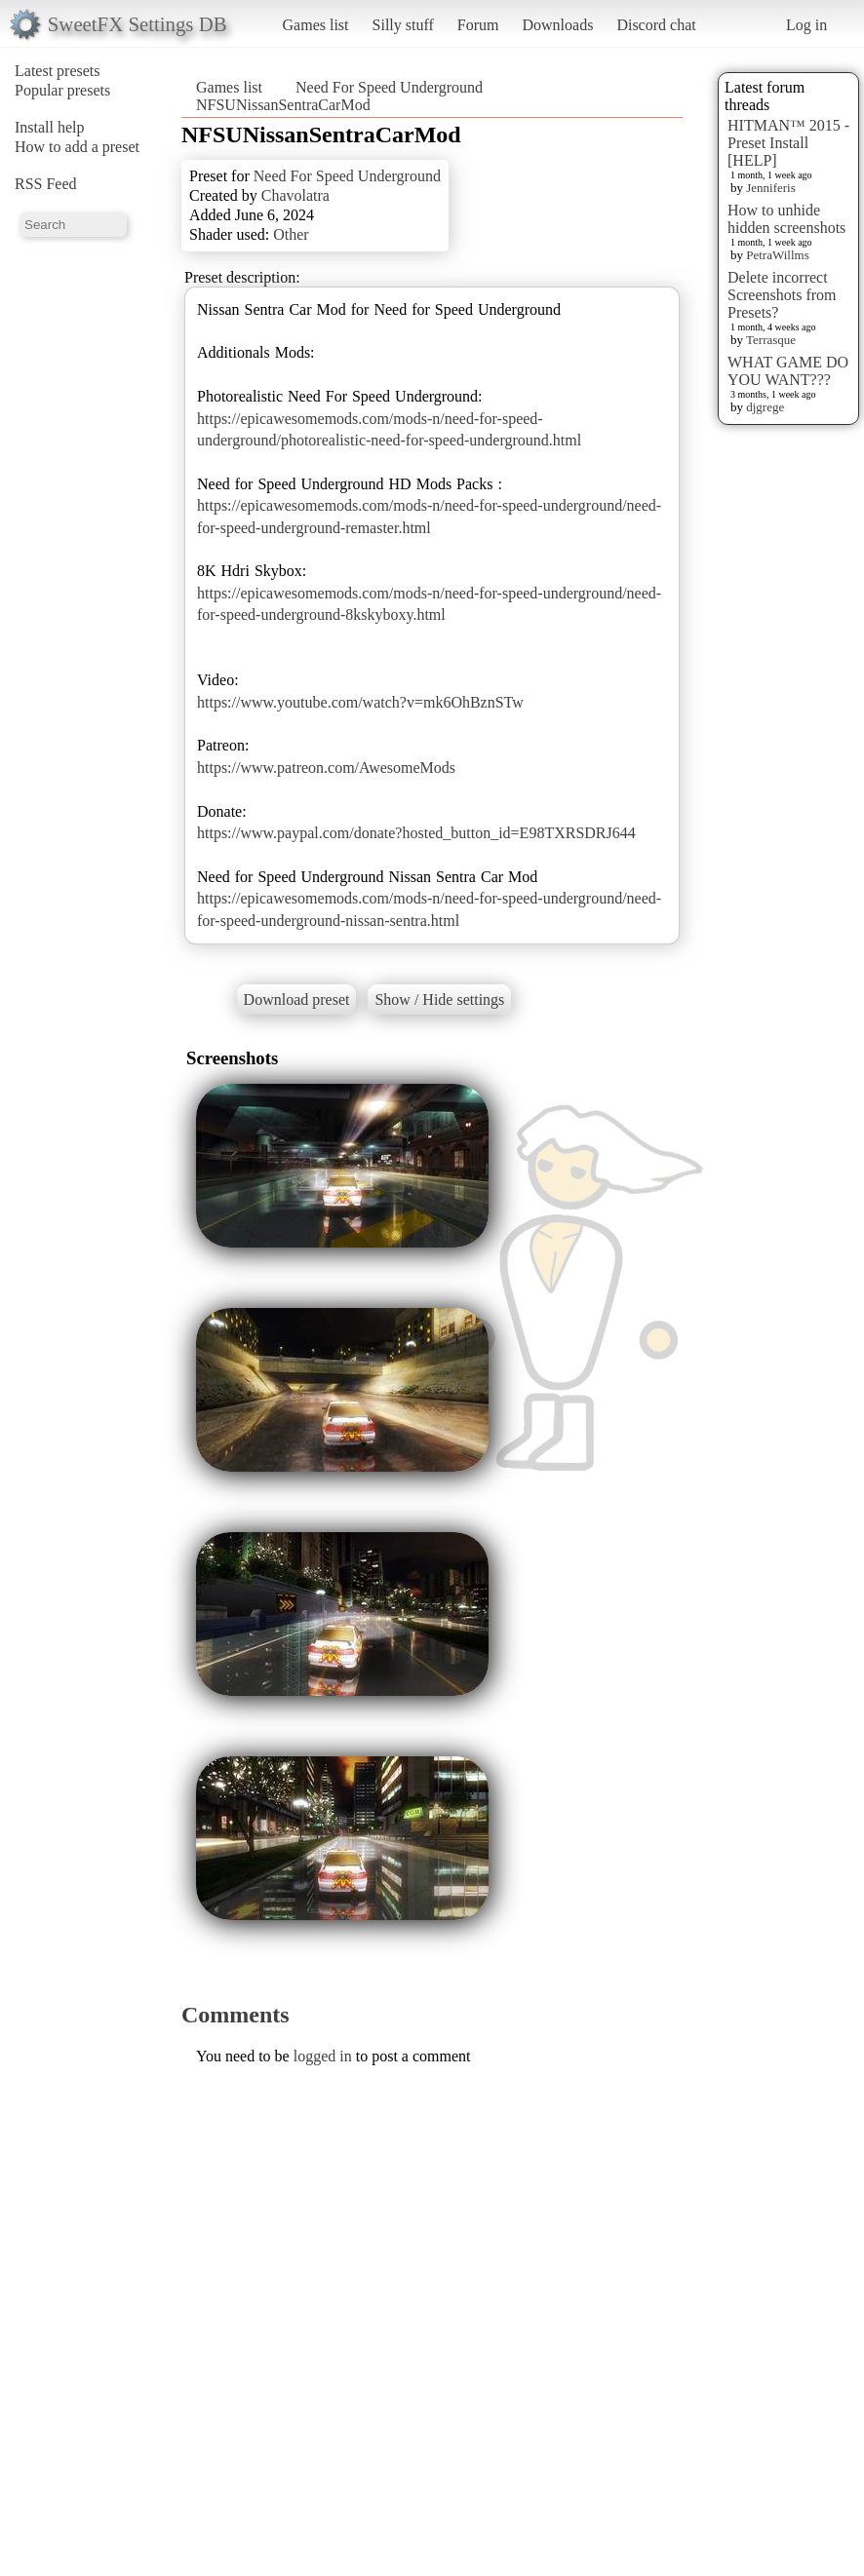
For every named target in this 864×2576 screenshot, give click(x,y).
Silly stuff (403, 25)
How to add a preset (77, 146)
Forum (478, 25)
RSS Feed (46, 183)
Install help (50, 127)
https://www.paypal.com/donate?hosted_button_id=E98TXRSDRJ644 (416, 833)
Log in (806, 25)
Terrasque (771, 339)
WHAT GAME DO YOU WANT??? (787, 371)
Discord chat (655, 25)
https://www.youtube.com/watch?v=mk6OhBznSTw (360, 702)
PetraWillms (777, 255)
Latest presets (57, 70)
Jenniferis (771, 187)
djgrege (765, 407)
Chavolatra (295, 195)
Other (290, 234)
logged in (323, 2056)
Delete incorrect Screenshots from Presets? (782, 295)
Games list (316, 25)
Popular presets (62, 90)
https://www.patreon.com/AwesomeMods (326, 767)
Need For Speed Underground (389, 87)
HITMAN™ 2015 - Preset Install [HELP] (788, 143)
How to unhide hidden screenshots (786, 219)
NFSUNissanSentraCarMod (283, 104)
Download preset (297, 999)
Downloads (557, 25)
